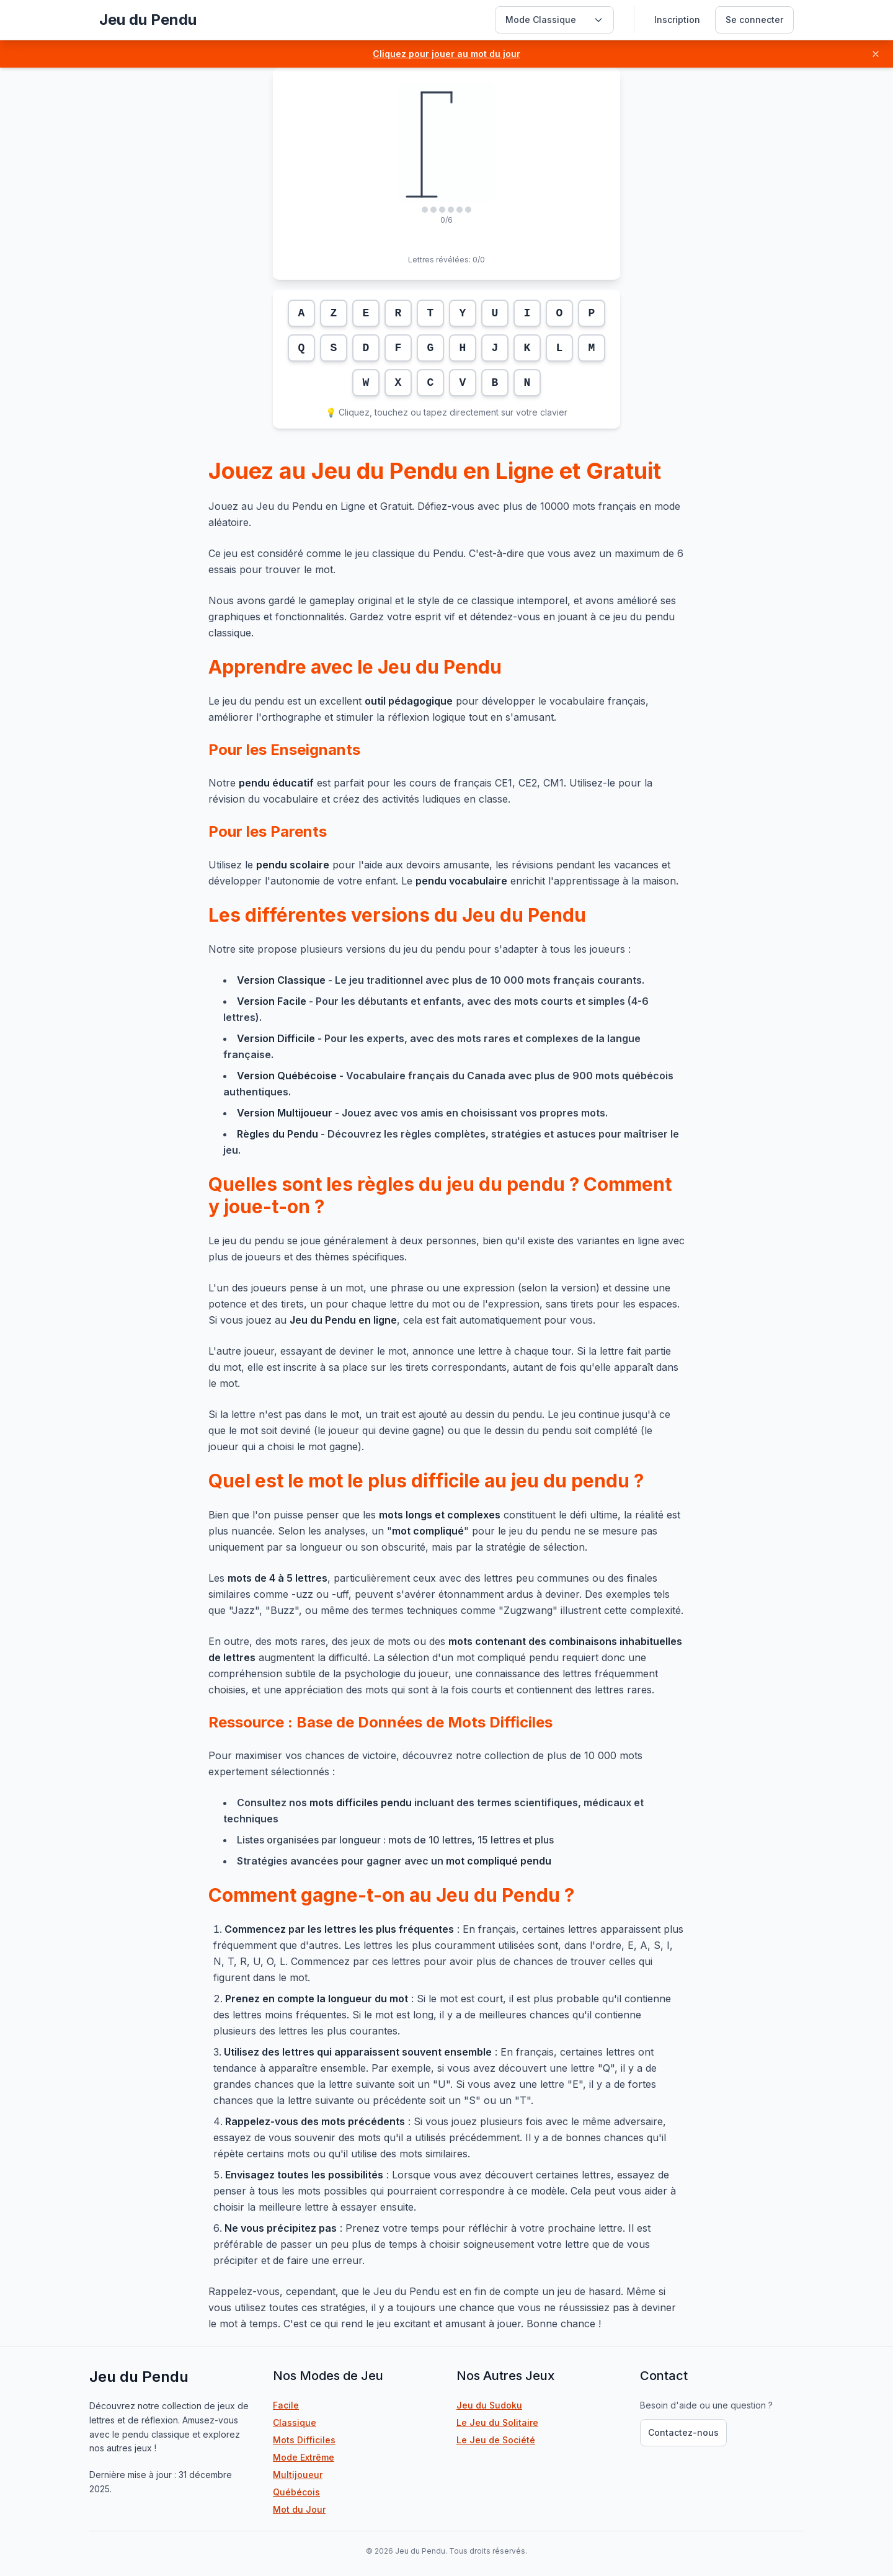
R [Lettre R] (398, 313)
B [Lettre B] (495, 383)
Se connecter (754, 19)
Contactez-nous (683, 2432)
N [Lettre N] (527, 383)
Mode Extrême (303, 2457)
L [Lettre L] (559, 348)
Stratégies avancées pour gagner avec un (394, 1861)
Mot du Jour (299, 2509)
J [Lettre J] (495, 348)
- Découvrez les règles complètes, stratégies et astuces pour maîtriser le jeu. (451, 1142)
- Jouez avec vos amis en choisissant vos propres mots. (422, 1113)
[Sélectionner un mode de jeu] (554, 19)
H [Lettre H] (463, 348)
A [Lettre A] (301, 313)
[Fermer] (875, 54)
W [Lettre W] (366, 383)
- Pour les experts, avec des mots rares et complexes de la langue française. (432, 1046)
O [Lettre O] (559, 313)
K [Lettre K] (527, 348)
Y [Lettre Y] (463, 313)
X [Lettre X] (398, 383)
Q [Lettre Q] (301, 348)
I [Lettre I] (527, 313)
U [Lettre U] (495, 313)
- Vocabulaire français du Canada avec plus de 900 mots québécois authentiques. (448, 1083)
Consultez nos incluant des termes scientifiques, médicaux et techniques (433, 1810)
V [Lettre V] (463, 383)
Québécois (296, 2492)
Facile (286, 2405)
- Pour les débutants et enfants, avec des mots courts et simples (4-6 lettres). (436, 1009)
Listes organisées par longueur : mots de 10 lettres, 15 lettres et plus (395, 1840)
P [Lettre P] (592, 313)
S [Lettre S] (334, 348)
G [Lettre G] (430, 348)
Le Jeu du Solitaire (538, 2422)
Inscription (677, 19)
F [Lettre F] (398, 348)
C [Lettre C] (430, 383)
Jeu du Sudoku (529, 2404)
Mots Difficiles (304, 2440)
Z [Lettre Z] (334, 313)
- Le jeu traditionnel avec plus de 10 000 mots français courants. (440, 980)
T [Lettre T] (430, 313)
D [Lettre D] (366, 348)
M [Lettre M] (592, 348)
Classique (294, 2422)
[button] (446, 54)
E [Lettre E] (366, 313)
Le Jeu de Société (536, 2439)
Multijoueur (297, 2474)
